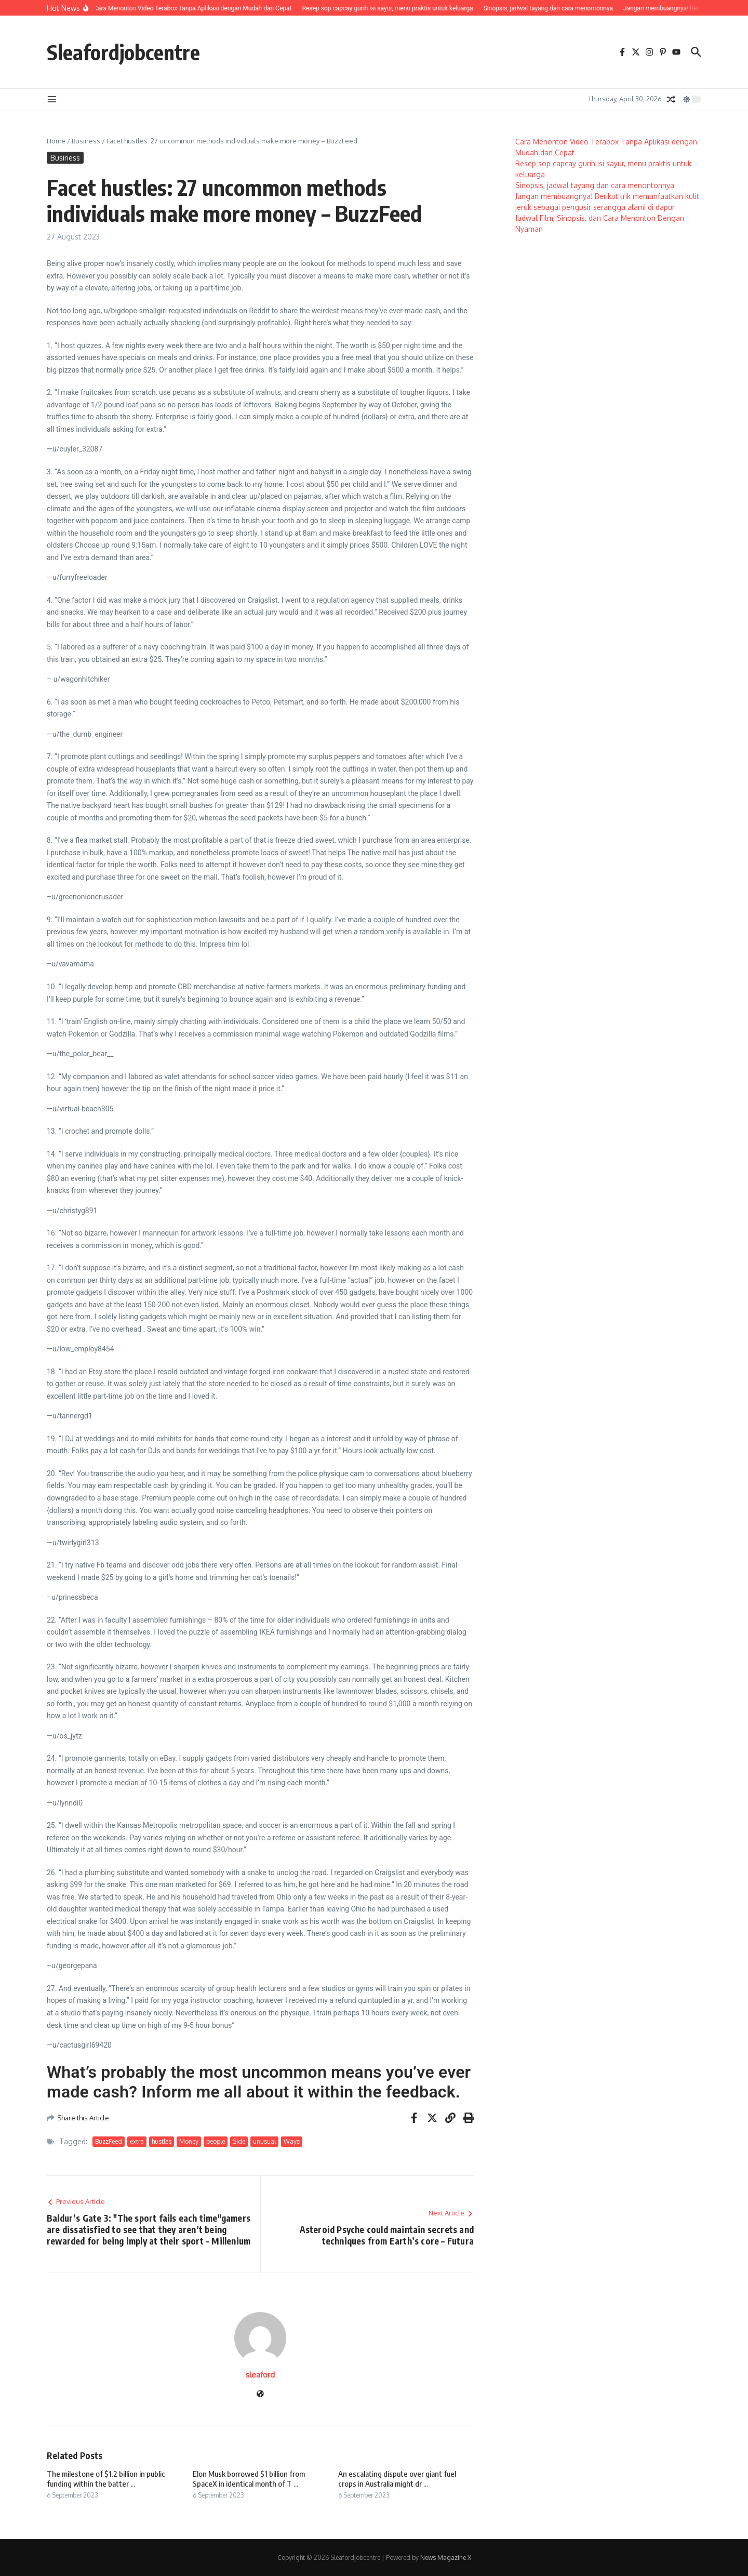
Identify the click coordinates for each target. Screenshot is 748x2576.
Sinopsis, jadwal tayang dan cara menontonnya (594, 185)
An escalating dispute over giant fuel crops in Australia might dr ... (397, 2479)
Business (86, 141)
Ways (292, 2141)
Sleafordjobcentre (123, 52)
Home (56, 141)
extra (137, 2141)
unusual (264, 2141)
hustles (161, 2141)
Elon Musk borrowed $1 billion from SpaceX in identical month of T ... (249, 2479)
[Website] (260, 2394)
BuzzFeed (108, 2141)
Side (239, 2141)
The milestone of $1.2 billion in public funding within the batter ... (106, 2479)
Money (188, 2141)
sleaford (260, 2375)
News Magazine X (445, 2557)
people (215, 2141)
